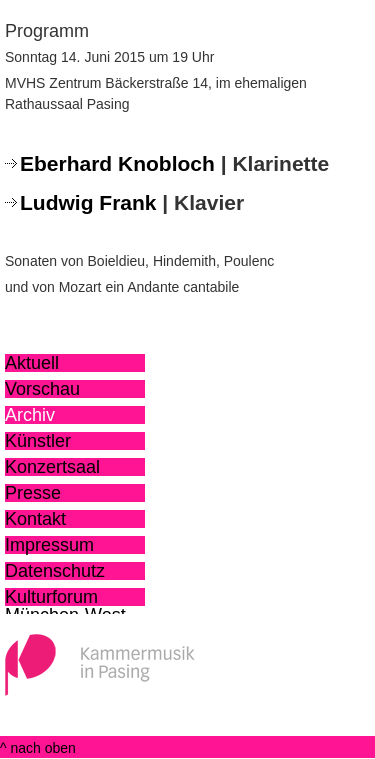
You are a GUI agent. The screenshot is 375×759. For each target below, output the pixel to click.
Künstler (38, 441)
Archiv (30, 415)
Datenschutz (55, 571)
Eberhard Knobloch (117, 163)
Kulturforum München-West (65, 597)
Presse (33, 493)
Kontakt (35, 519)
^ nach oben (38, 748)
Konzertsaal (52, 467)
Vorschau (42, 389)
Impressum (49, 545)
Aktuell (32, 363)
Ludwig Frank (88, 202)
